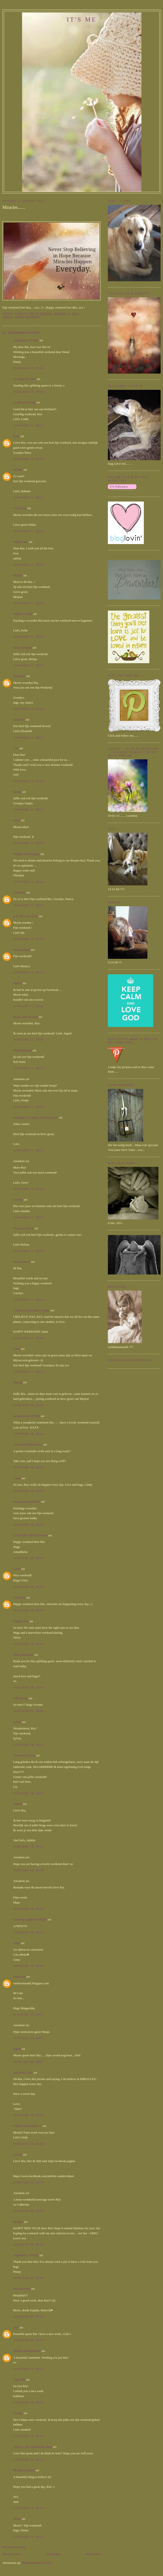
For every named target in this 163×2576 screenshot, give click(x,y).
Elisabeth (19, 719)
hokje (16, 820)
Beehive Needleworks (27, 2351)
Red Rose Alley (23, 2072)
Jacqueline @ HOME (26, 1416)
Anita (16, 1349)
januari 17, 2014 (28, 368)
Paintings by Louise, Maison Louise (35, 1117)
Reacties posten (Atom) (36, 2563)
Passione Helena (23, 1228)
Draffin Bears (21, 1261)
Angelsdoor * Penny (26, 340)
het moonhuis (21, 949)
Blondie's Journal (24, 2470)
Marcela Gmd (21, 2288)
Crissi (16, 1569)
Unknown (19, 676)
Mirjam (18, 575)
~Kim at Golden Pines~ (28, 1444)
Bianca (17, 983)
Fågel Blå (19, 2379)
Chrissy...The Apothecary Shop (32, 2447)
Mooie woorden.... (29, 317)
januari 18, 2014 (28, 1405)
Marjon (17, 1382)
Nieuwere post (11, 2554)
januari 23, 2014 (28, 2508)
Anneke (18, 1199)
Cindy (17, 1478)
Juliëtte (17, 1804)
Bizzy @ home (22, 647)
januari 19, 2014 (28, 1846)
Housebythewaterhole (26, 1501)
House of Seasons (24, 1755)
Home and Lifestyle (25, 1017)
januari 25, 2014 (28, 2536)
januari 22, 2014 (28, 2402)
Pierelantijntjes (22, 1050)
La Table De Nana (24, 379)
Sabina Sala (20, 542)
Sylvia (17, 1722)
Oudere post (93, 2554)
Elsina (17, 2519)
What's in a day (22, 614)
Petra (16, 436)
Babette (18, 469)
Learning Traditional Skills (30, 1919)
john (16, 2327)
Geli (15, 748)
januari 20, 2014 (28, 2182)
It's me (82, 19)
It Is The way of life (25, 916)
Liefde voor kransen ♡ (28, 2126)
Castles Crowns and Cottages (31, 1310)
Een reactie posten (13, 2547)
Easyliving (20, 508)
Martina (18, 2221)
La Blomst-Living (24, 402)
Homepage (53, 2554)
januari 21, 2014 (28, 2369)
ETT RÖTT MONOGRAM (30, 1535)
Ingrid (17, 2049)
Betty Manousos (23, 1654)
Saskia (17, 792)
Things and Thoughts (26, 854)
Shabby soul (21, 1621)
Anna (16, 1943)
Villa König (20, 1698)
